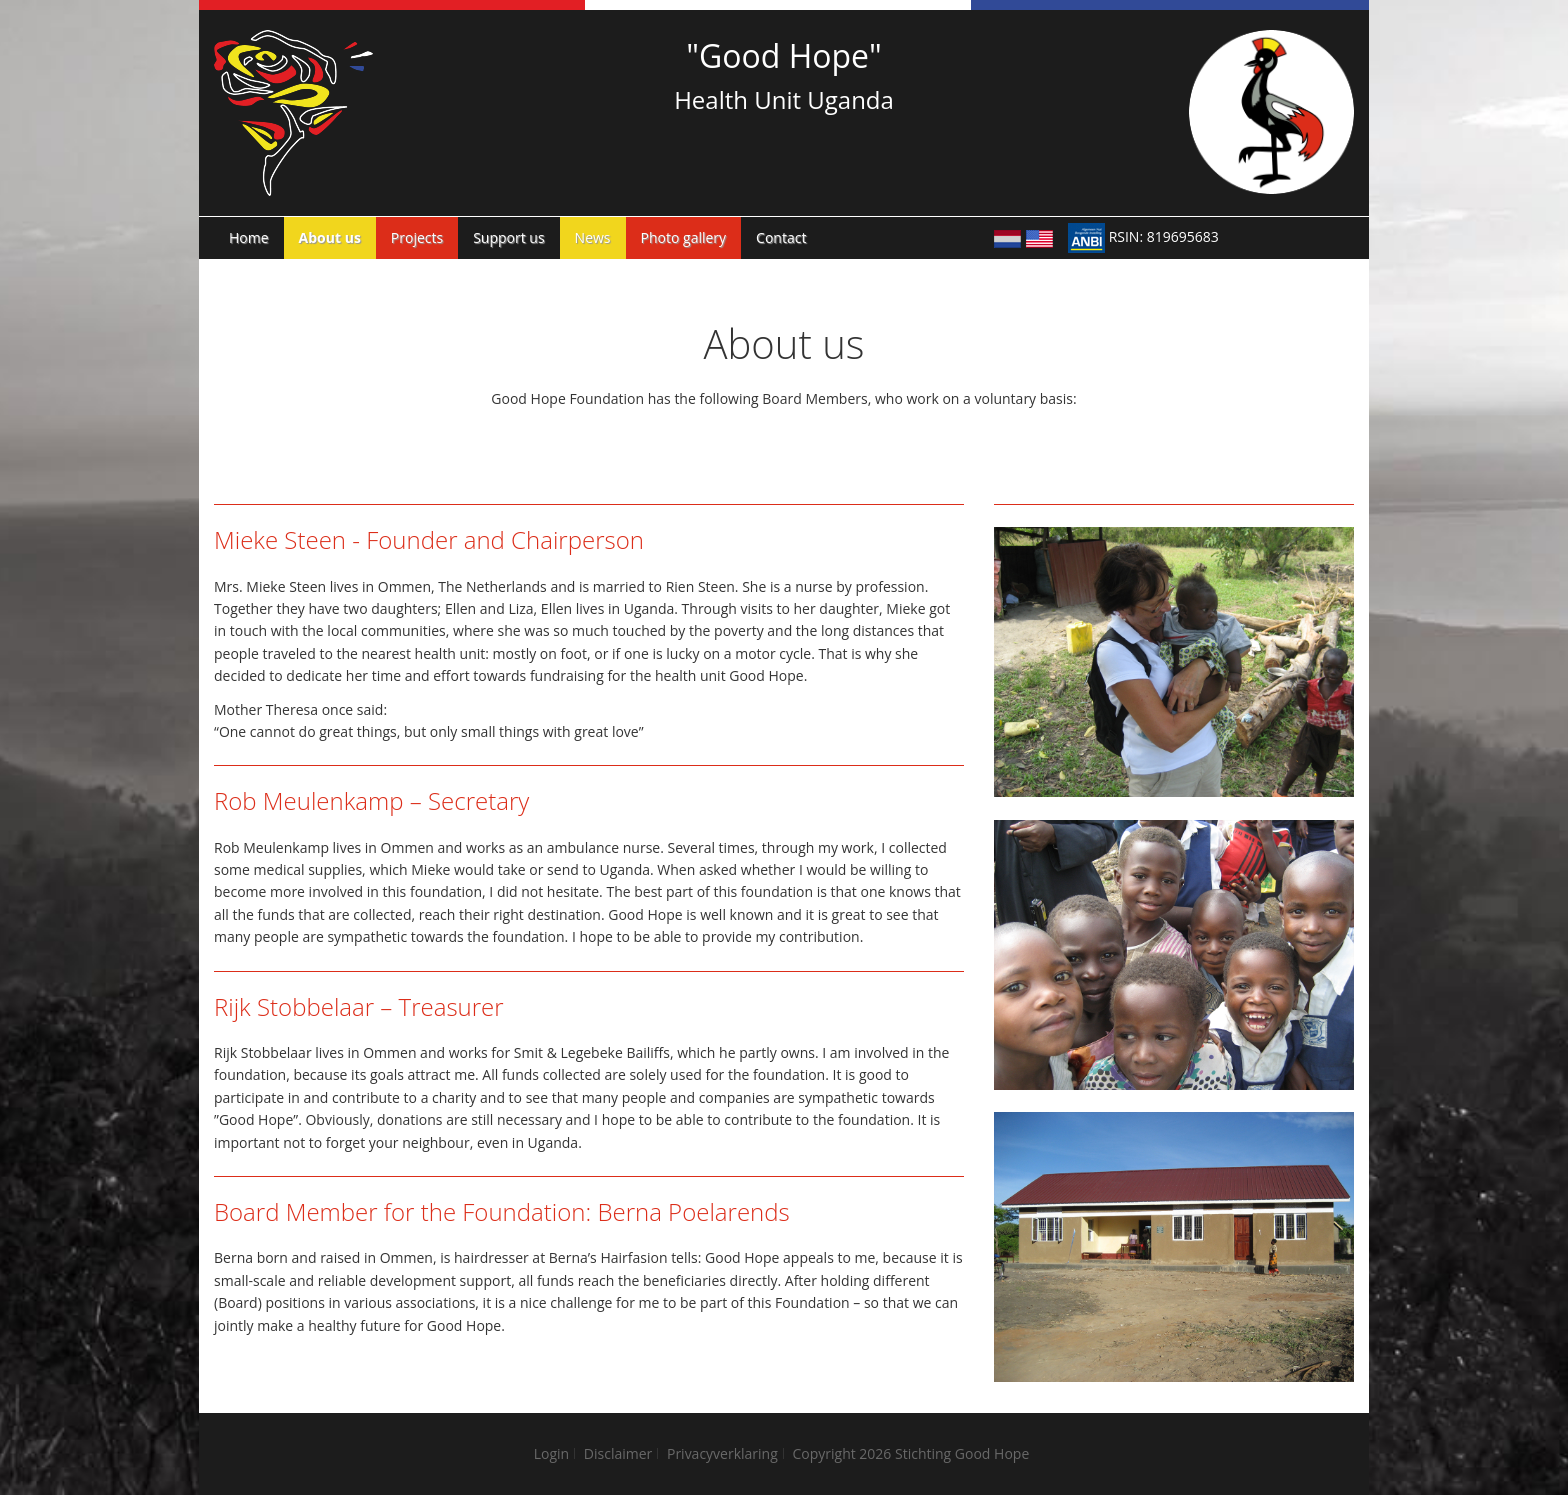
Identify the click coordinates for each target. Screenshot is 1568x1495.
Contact (781, 237)
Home (249, 237)
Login (551, 1453)
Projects (417, 237)
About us (330, 237)
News (593, 237)
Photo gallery (684, 237)
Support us (508, 237)
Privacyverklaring (722, 1453)
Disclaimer (618, 1453)
